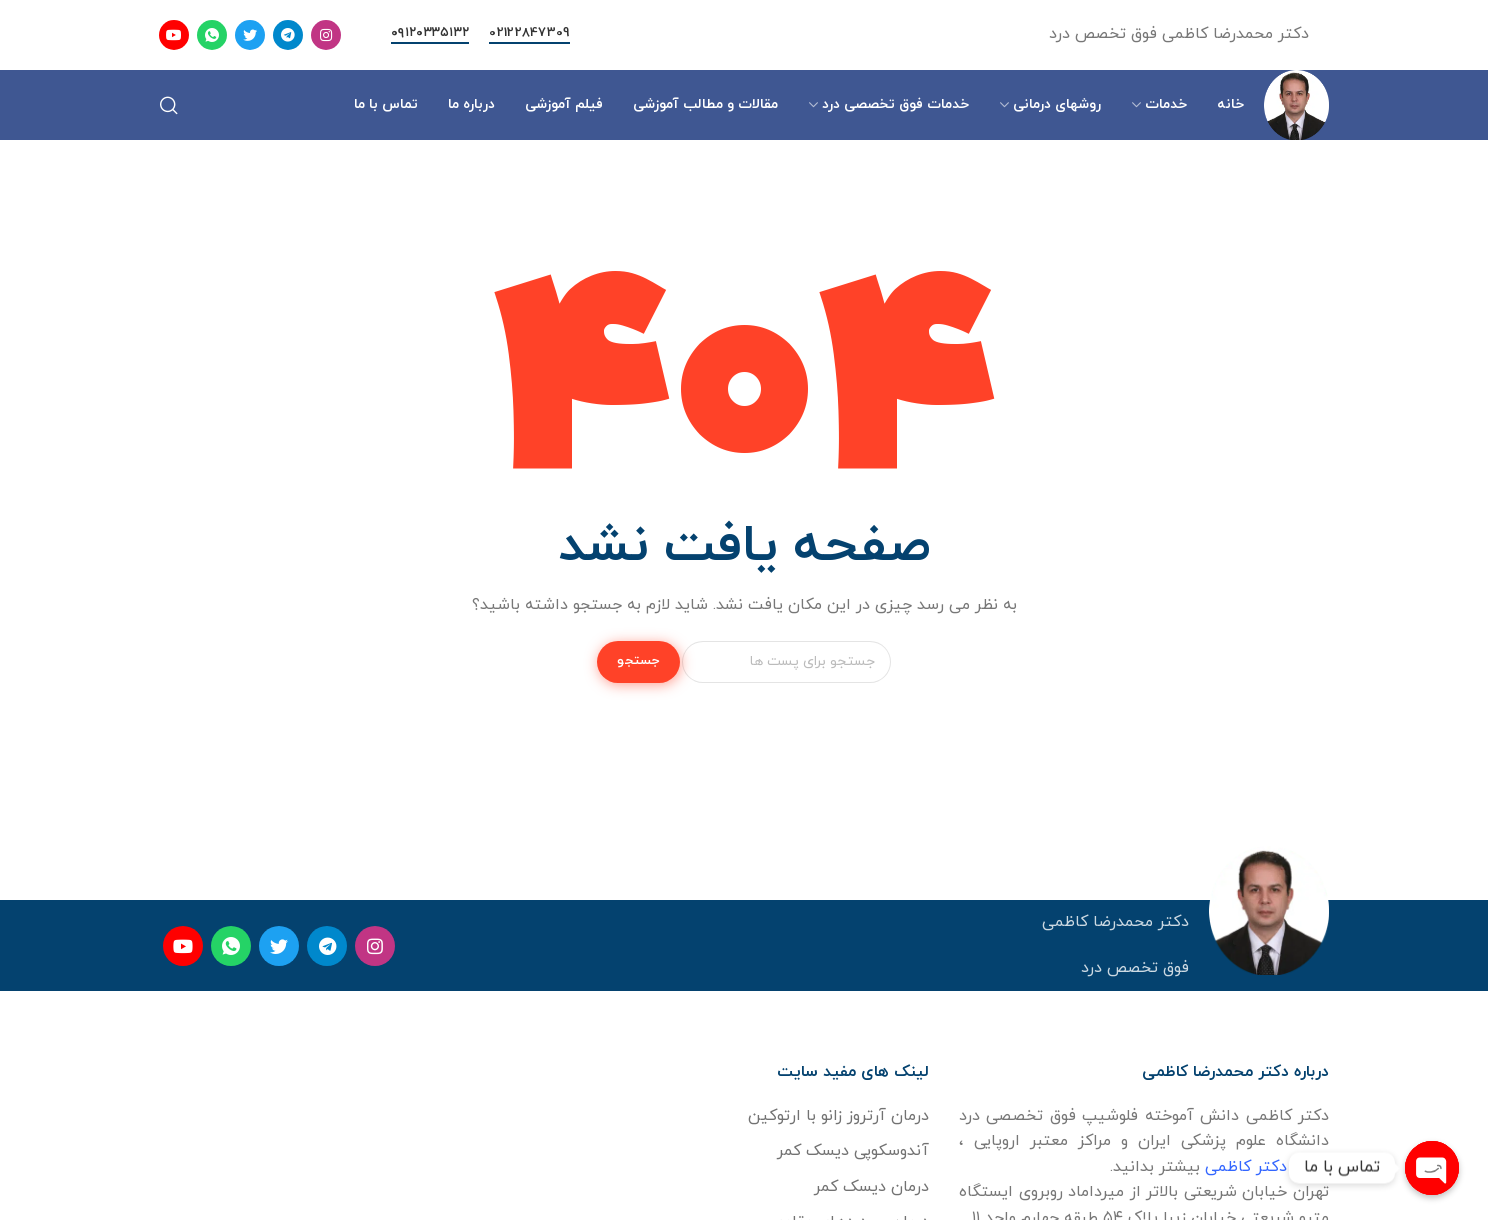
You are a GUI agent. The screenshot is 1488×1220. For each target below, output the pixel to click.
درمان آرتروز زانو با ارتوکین (838, 1116)
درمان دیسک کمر (871, 1187)
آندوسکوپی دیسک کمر (853, 1151)
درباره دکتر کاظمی (1267, 1167)
